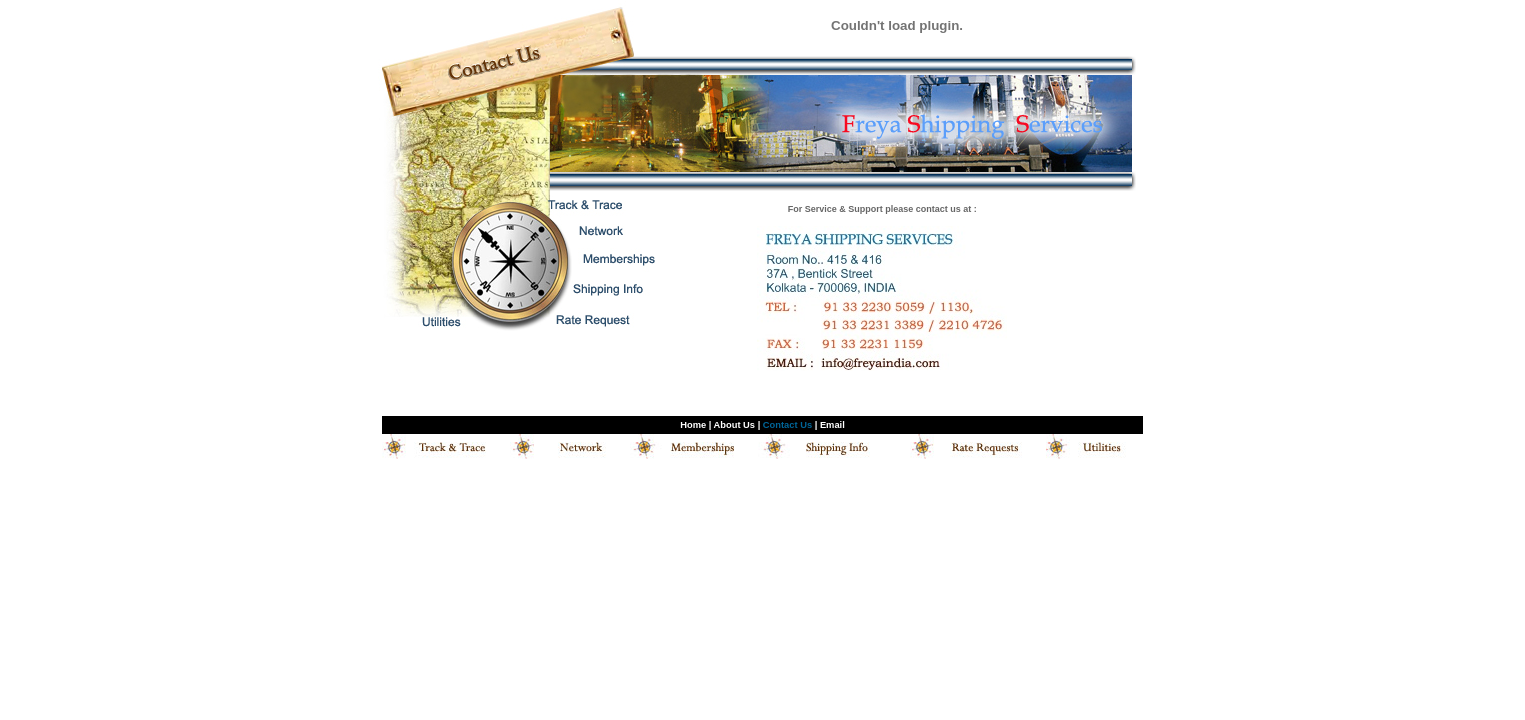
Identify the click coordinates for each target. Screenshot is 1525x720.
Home (693, 425)
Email (832, 425)
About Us (734, 425)
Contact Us (787, 425)
